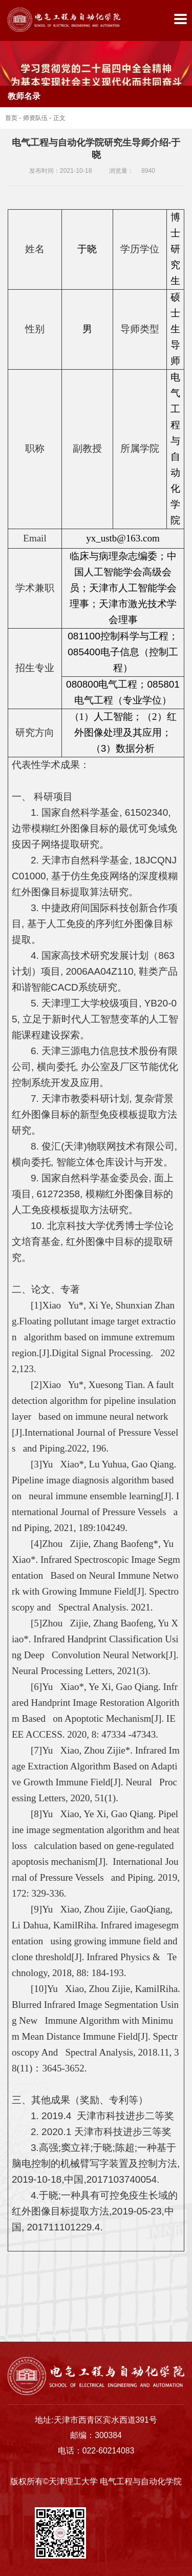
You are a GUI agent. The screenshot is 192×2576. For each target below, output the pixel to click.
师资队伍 (35, 118)
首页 (11, 118)
